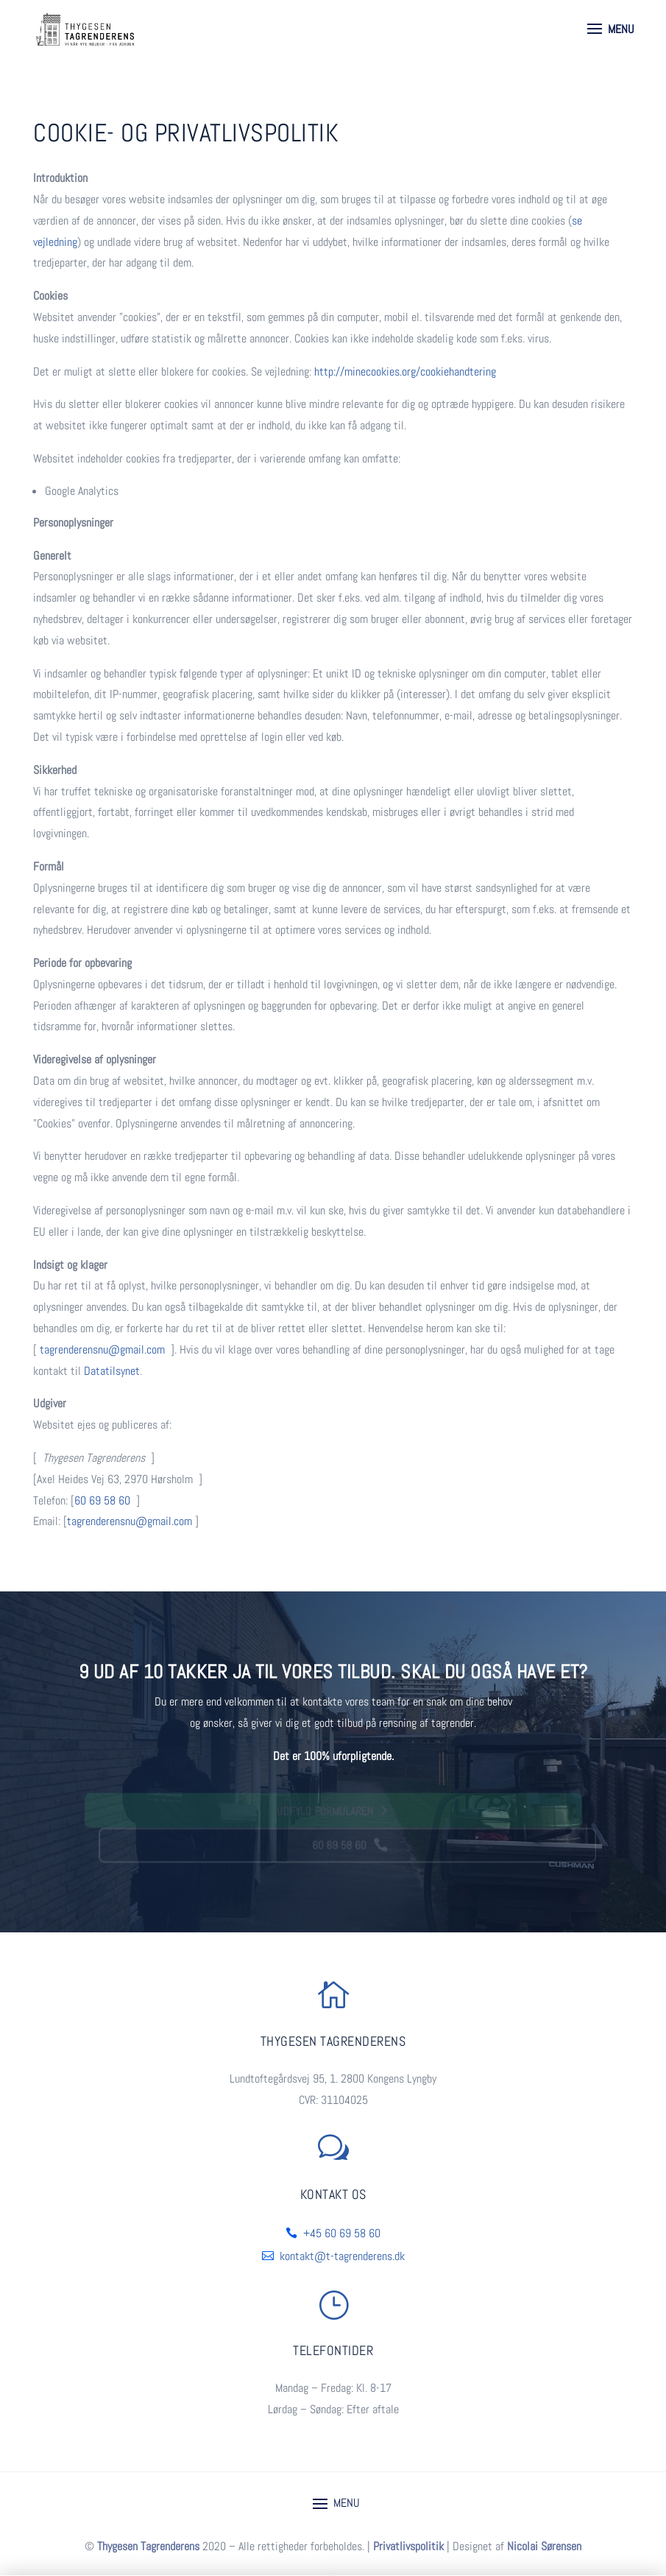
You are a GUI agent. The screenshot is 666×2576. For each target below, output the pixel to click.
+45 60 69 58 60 (341, 2233)
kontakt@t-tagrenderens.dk (342, 2256)
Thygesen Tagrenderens (148, 2546)
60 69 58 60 (102, 1500)
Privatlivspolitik (408, 2546)
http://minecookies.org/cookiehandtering (405, 371)
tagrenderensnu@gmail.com (102, 1349)
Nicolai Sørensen (544, 2546)
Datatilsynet (112, 1371)
